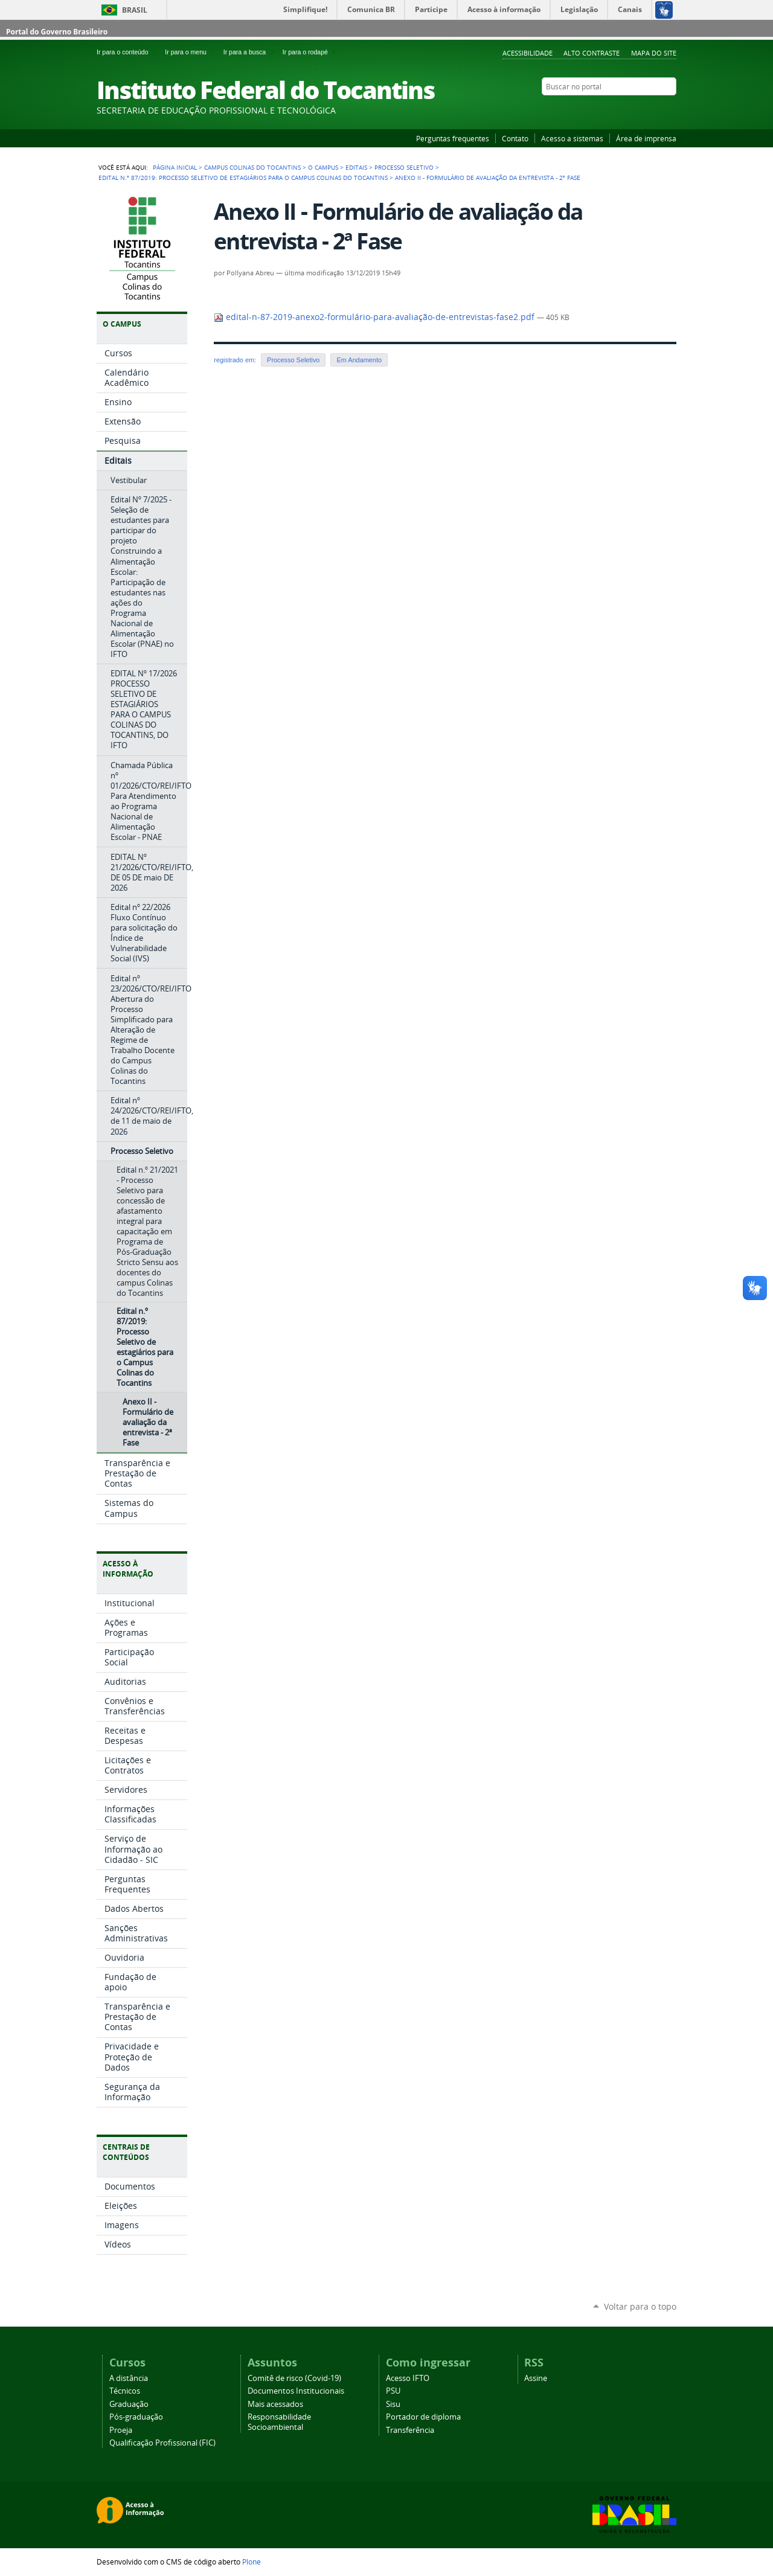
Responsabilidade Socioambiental (279, 2422)
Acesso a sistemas (572, 138)
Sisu (393, 2404)
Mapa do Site (653, 52)
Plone (251, 2561)
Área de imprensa (646, 138)
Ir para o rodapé (310, 52)
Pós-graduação (136, 2417)
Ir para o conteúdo (128, 52)
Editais (356, 167)
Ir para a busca (250, 52)
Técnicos (124, 2391)
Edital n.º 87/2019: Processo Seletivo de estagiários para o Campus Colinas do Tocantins (243, 177)
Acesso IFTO (407, 2378)
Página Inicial (175, 167)
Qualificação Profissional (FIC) (162, 2443)
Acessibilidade (527, 52)
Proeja (120, 2430)
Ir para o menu (191, 52)
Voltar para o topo (640, 2306)
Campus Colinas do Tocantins (252, 167)
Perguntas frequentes (452, 138)
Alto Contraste (591, 52)
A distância (128, 2378)
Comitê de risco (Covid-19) (294, 2378)
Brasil (134, 10)
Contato (515, 138)
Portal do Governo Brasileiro (56, 32)
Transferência (410, 2430)
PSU (393, 2391)
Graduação (129, 2404)
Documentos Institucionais (296, 2391)
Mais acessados (275, 2404)
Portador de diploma (423, 2417)
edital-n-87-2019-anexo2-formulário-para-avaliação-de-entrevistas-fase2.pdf (375, 317)
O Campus (323, 167)
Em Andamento (359, 360)
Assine (535, 2378)
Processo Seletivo (404, 167)
